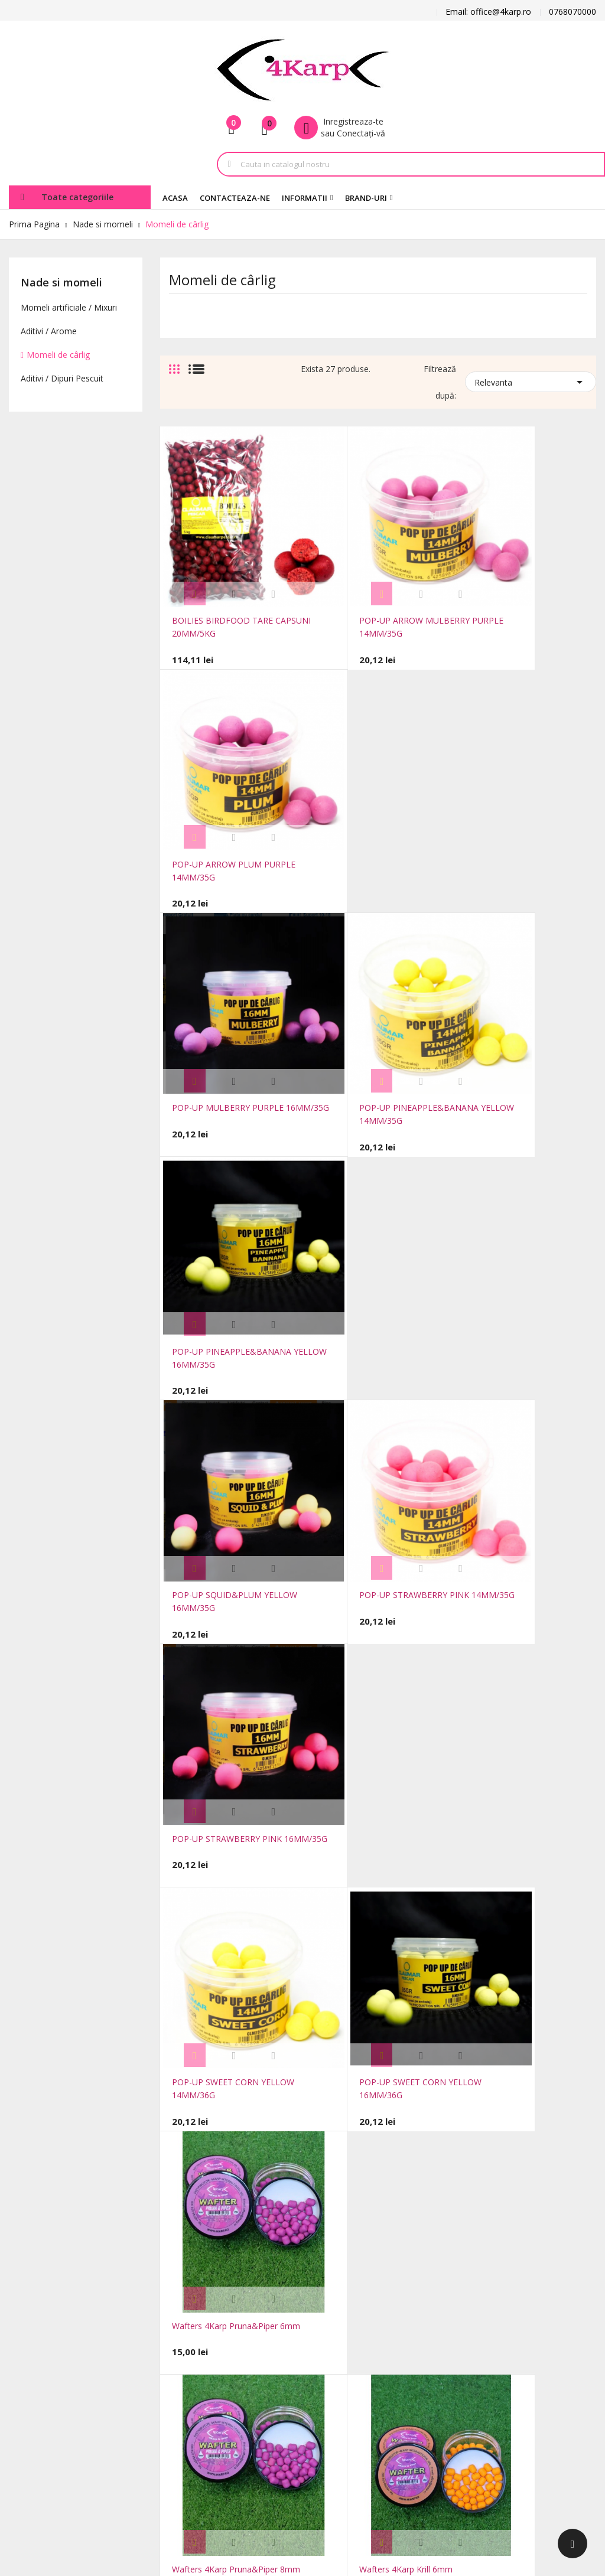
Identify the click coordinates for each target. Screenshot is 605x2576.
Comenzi (353, 2330)
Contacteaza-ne (190, 2354)
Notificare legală (279, 2330)
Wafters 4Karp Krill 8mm (509, 1365)
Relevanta (530, 380)
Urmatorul (570, 2046)
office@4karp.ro (39, 2308)
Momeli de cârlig (58, 354)
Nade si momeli (61, 282)
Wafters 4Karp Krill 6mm (364, 1365)
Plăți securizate (277, 2401)
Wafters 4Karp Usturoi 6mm (516, 1955)
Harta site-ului (186, 2372)
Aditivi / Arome (49, 331)
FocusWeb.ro (106, 2480)
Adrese (350, 2366)
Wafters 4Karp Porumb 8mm (372, 1955)
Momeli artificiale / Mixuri (69, 307)
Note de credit (364, 2348)
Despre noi (269, 2383)
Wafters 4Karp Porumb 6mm (227, 1955)
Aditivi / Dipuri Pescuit (62, 378)
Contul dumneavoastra (378, 2261)
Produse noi (183, 2301)
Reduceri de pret (191, 2283)
